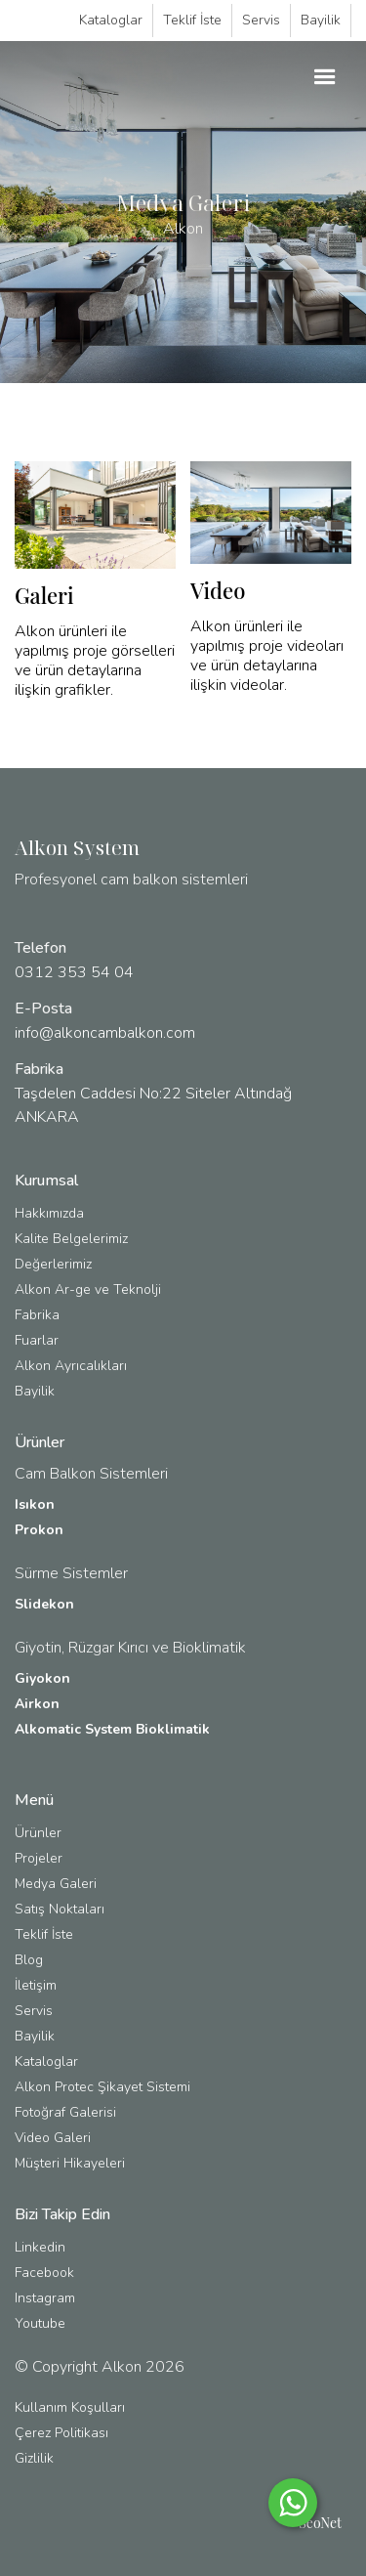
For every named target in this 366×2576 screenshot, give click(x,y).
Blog (29, 1960)
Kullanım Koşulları (70, 2407)
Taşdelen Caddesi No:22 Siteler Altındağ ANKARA (153, 1105)
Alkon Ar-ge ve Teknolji (88, 1289)
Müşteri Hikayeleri (70, 2163)
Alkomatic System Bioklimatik (112, 1729)
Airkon (37, 1704)
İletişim (36, 1985)
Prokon (39, 1530)
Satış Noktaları (59, 1909)
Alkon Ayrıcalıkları (71, 1365)
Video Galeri (53, 2137)
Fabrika (37, 1315)
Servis (261, 20)
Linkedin (40, 2247)
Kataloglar (110, 20)
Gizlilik (34, 2458)
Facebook (44, 2272)
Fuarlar (37, 1340)
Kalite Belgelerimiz (71, 1238)
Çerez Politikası (61, 2433)
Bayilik (321, 20)
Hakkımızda (49, 1213)
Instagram (45, 2298)
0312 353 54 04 (74, 972)
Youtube (40, 2323)
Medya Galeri (56, 1883)
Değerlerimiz (53, 1264)
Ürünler (38, 1833)
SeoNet (320, 2522)
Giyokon (42, 1678)
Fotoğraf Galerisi (65, 2112)
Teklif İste (192, 20)
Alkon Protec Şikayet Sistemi (102, 2087)
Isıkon (35, 1504)
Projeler (38, 1858)
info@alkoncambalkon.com (105, 1033)
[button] (325, 77)
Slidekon (44, 1604)
